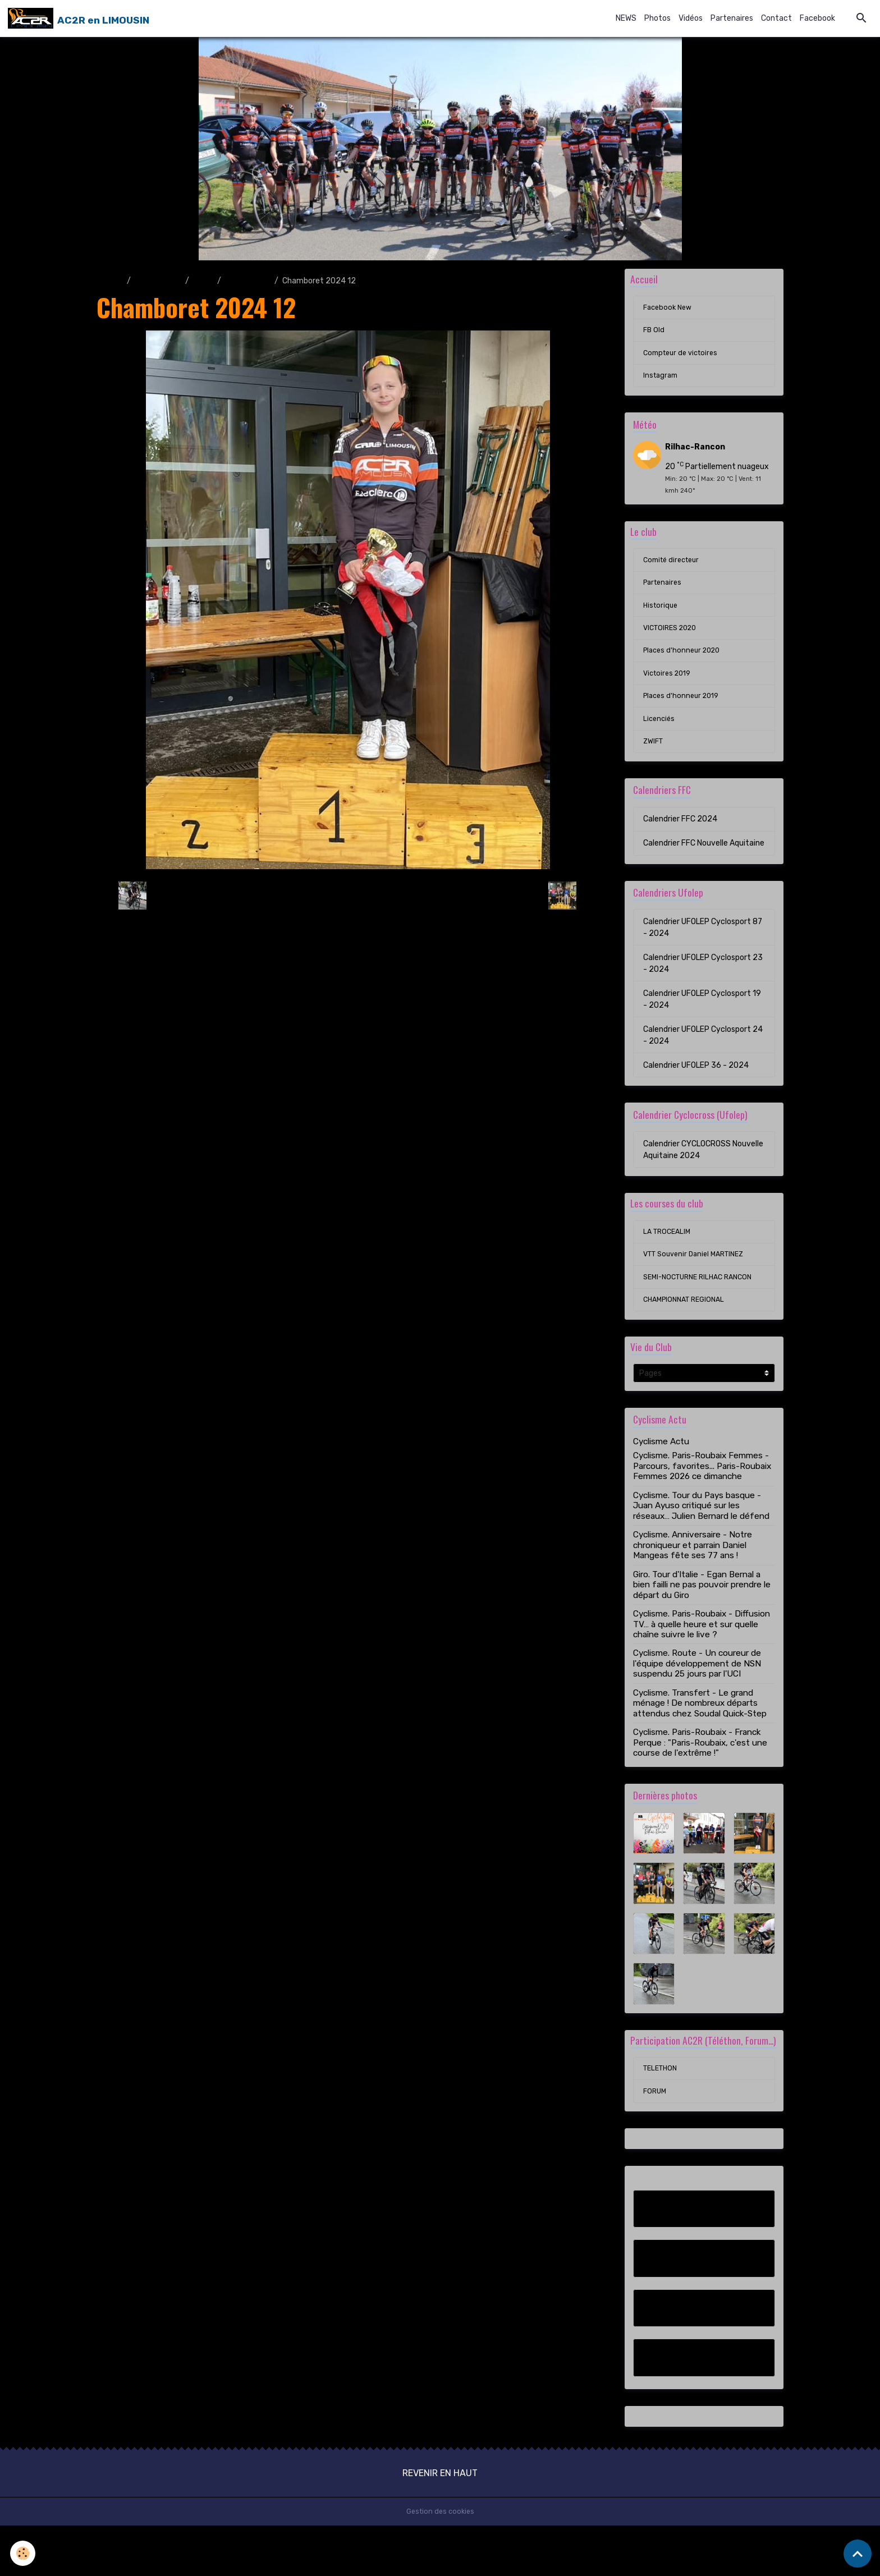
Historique (661, 619)
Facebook (817, 19)
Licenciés (660, 740)
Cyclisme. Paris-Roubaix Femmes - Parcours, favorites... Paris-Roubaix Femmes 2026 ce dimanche (702, 1497)
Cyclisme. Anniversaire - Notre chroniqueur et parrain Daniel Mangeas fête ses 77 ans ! (692, 1577)
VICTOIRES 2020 (673, 643)
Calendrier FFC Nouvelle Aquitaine (703, 866)
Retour (347, 897)
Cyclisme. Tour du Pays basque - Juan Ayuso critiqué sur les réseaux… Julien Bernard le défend (701, 1537)
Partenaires (732, 19)
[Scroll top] (858, 2554)
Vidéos (691, 19)
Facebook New (669, 311)
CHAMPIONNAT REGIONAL (688, 1329)
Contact (776, 19)
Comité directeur (674, 571)
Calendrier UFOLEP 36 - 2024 (696, 1088)
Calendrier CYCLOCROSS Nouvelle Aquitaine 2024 (703, 1172)
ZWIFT (654, 764)
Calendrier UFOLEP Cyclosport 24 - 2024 (703, 1058)
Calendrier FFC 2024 (680, 842)
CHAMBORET (248, 282)
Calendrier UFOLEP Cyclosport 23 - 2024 (703, 986)
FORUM (655, 2141)
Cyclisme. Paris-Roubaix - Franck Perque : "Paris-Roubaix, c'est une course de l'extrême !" (700, 1774)
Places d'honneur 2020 (685, 667)
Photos (657, 19)
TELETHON (662, 2117)
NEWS (626, 19)
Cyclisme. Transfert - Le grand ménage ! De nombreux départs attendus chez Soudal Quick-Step (700, 1734)
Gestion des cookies (440, 2561)
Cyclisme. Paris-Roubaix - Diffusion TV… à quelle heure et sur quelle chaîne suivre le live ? (701, 1656)
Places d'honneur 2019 (684, 715)
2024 (203, 282)
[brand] (80, 19)
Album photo (158, 282)
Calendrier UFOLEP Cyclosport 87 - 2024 (702, 950)
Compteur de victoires (684, 359)
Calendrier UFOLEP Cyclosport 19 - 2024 (702, 1022)
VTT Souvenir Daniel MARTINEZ (698, 1281)
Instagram (662, 383)
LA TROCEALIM (669, 1257)
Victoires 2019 (669, 691)
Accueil (110, 282)
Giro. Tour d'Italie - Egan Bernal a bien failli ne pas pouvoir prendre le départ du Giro (702, 1616)
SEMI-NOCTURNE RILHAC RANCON (703, 1305)
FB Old (654, 335)
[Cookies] (23, 2552)
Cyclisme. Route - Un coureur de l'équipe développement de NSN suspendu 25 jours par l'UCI (697, 1695)
